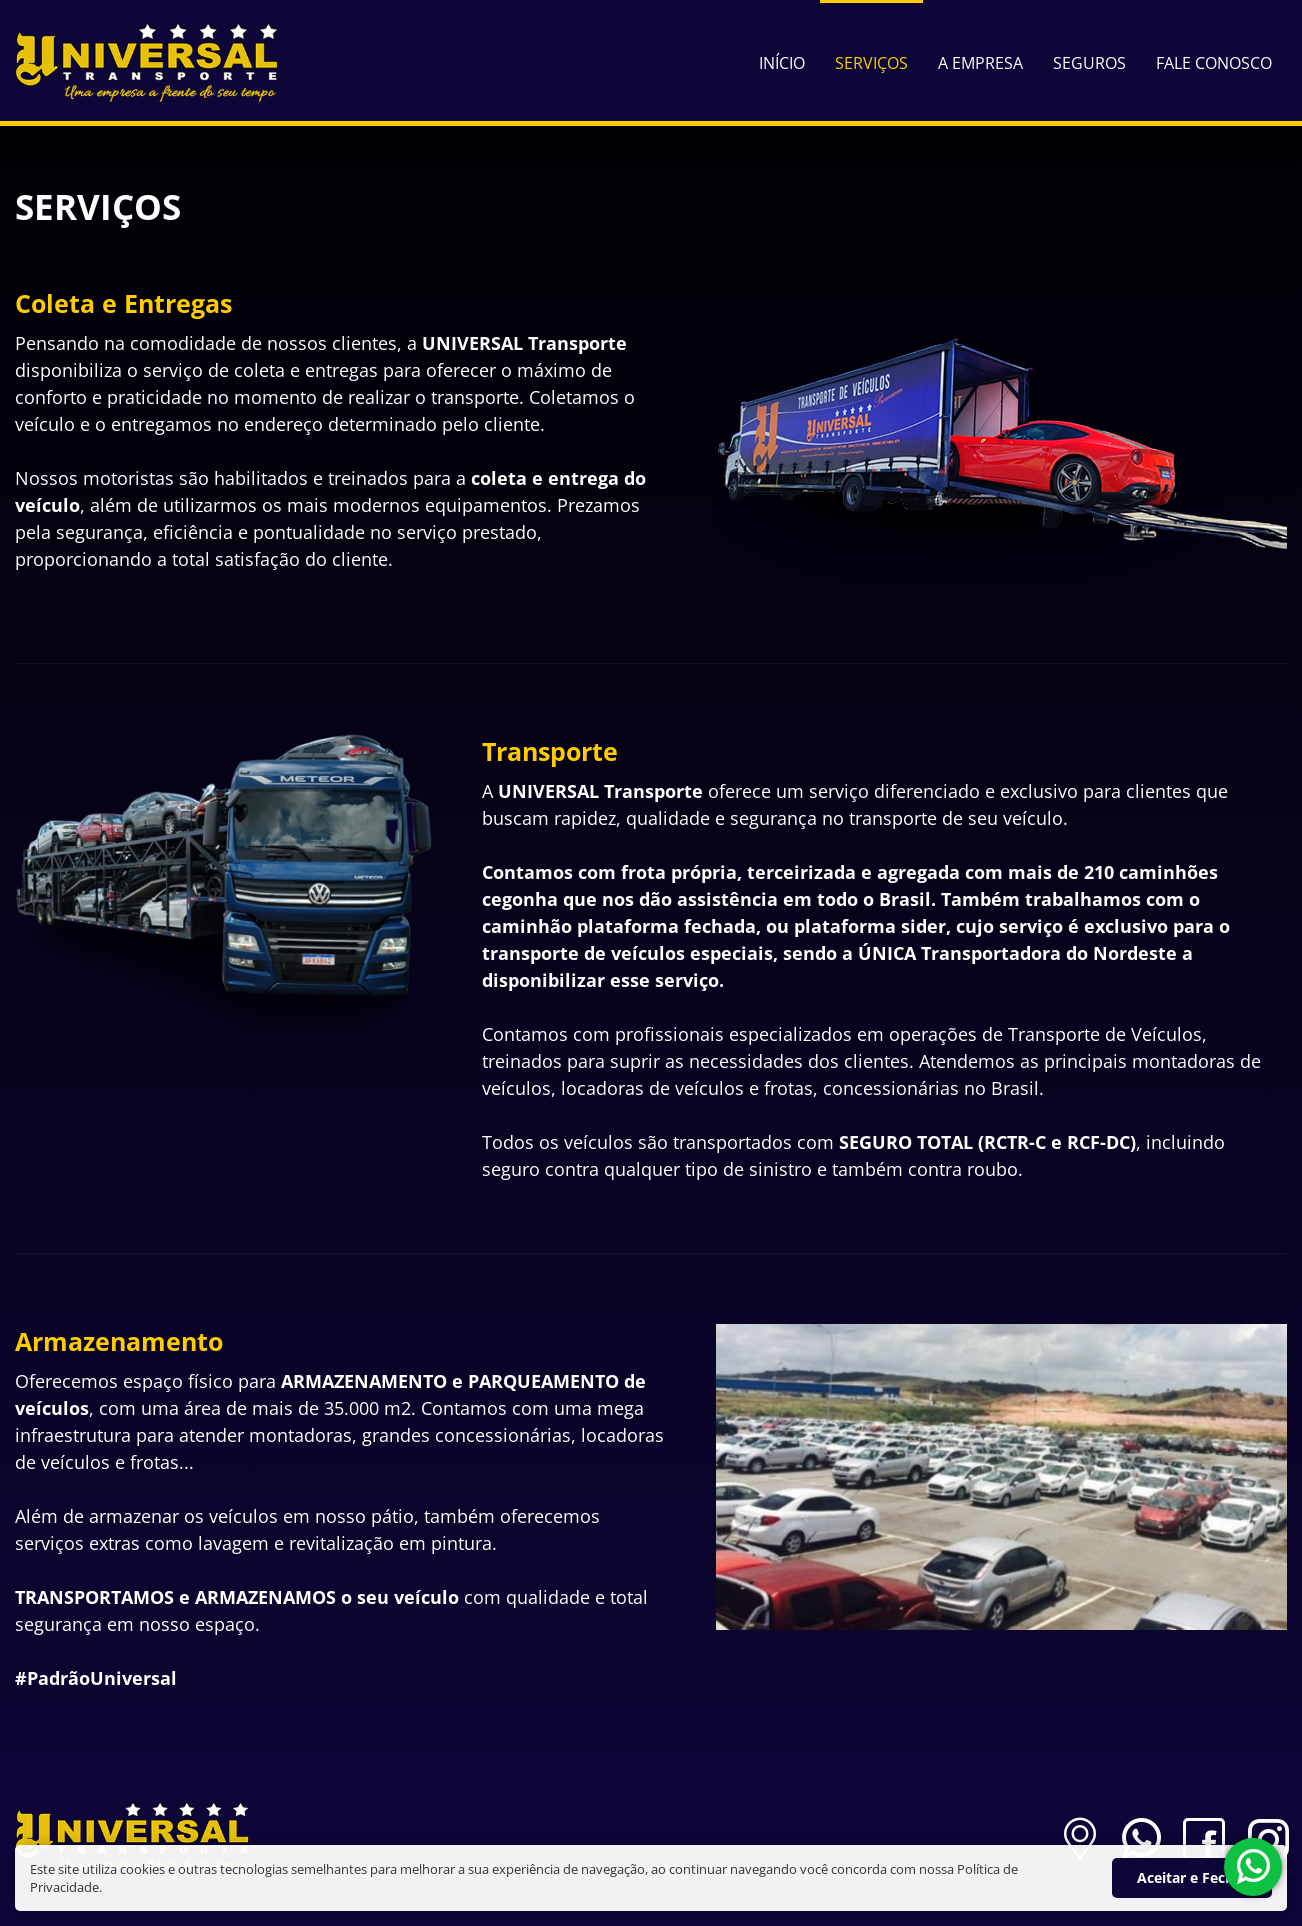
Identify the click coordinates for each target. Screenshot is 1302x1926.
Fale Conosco (1214, 63)
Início (782, 63)
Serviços (871, 63)
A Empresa (980, 63)
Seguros (1089, 63)
